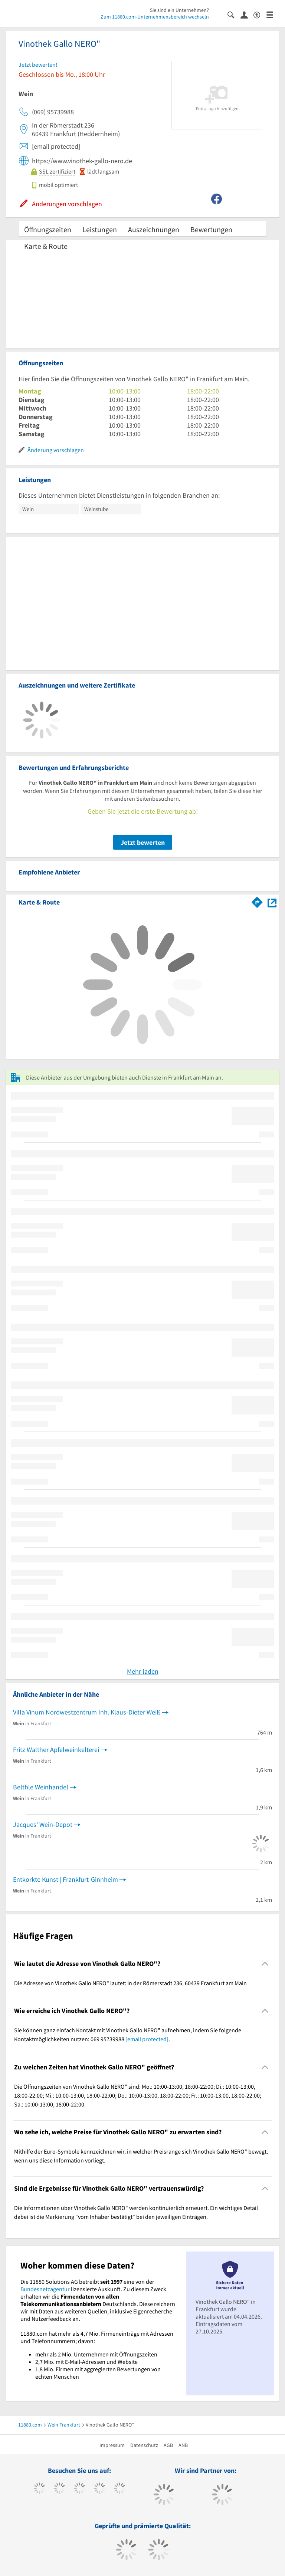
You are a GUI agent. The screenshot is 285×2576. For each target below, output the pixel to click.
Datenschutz (144, 2445)
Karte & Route (46, 246)
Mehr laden (142, 1671)
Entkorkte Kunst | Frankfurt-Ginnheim (65, 1879)
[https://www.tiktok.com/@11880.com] (59, 2489)
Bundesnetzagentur (45, 2289)
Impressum (112, 2445)
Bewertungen (211, 229)
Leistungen (99, 229)
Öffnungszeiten (47, 229)
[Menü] (272, 14)
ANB (183, 2445)
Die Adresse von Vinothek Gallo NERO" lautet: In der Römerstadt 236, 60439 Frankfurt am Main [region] (130, 1983)
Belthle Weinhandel (40, 1787)
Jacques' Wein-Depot (42, 1824)
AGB (168, 2445)
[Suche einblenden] (233, 14)
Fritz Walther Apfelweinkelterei (56, 1749)
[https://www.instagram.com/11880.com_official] (79, 2489)
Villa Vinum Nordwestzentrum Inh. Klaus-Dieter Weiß (86, 1712)
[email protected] (146, 2039)
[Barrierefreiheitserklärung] (259, 14)
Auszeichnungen (153, 229)
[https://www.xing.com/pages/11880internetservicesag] (99, 2489)
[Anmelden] (246, 14)
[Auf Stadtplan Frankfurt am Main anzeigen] (272, 901)
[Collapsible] (265, 1963)
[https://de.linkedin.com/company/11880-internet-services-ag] (119, 2489)
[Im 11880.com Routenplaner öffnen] (257, 901)
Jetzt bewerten (143, 842)
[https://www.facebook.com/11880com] (39, 2489)
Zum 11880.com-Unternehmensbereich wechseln (155, 16)
